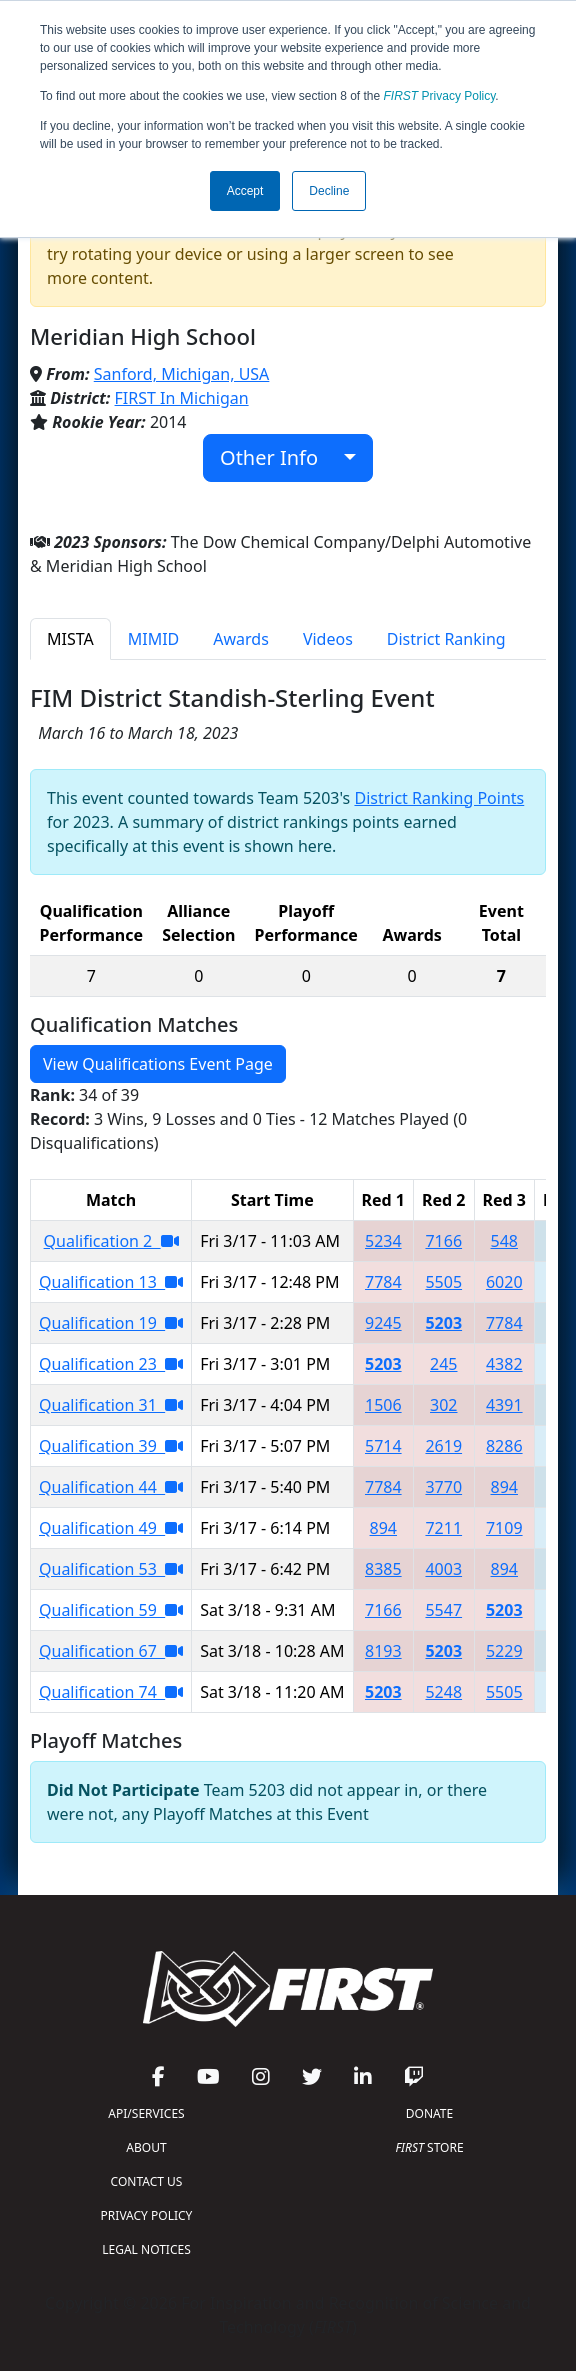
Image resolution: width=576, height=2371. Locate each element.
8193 (383, 1651)
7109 (504, 1528)
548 (504, 1241)
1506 (383, 1405)
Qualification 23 (111, 1364)
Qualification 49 (111, 1528)
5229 (504, 1651)
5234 (383, 1241)
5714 (383, 1446)
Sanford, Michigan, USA (182, 374)
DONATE (429, 2113)
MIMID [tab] (154, 639)
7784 (383, 1282)
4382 (504, 1364)
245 (443, 1364)
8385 (383, 1569)
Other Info (279, 457)
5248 (443, 1692)
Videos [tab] (328, 639)
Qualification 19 (111, 1323)
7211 (443, 1528)
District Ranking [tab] (446, 639)
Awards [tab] (241, 639)
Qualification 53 (111, 1569)
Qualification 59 (111, 1610)
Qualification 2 (111, 1241)
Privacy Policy (440, 96)
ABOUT (146, 2147)
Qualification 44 (111, 1487)
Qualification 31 (111, 1405)
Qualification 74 (111, 1692)
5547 (443, 1610)
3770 (443, 1487)
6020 (504, 1282)
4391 (504, 1405)
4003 (443, 1569)
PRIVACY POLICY (147, 2215)
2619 (443, 1446)
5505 (443, 1282)
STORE (429, 2147)
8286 (504, 1446)
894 (504, 1487)
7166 (443, 1241)
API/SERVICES (146, 2113)
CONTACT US (147, 2181)
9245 (383, 1323)
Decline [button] (329, 191)
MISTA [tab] (70, 639)
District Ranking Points (439, 798)
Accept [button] (245, 191)
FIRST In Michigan (182, 398)
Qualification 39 (111, 1446)
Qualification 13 (111, 1282)
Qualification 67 (111, 1651)
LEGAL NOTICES (146, 2249)
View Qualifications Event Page (158, 1064)
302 (443, 1405)
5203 (443, 1323)
